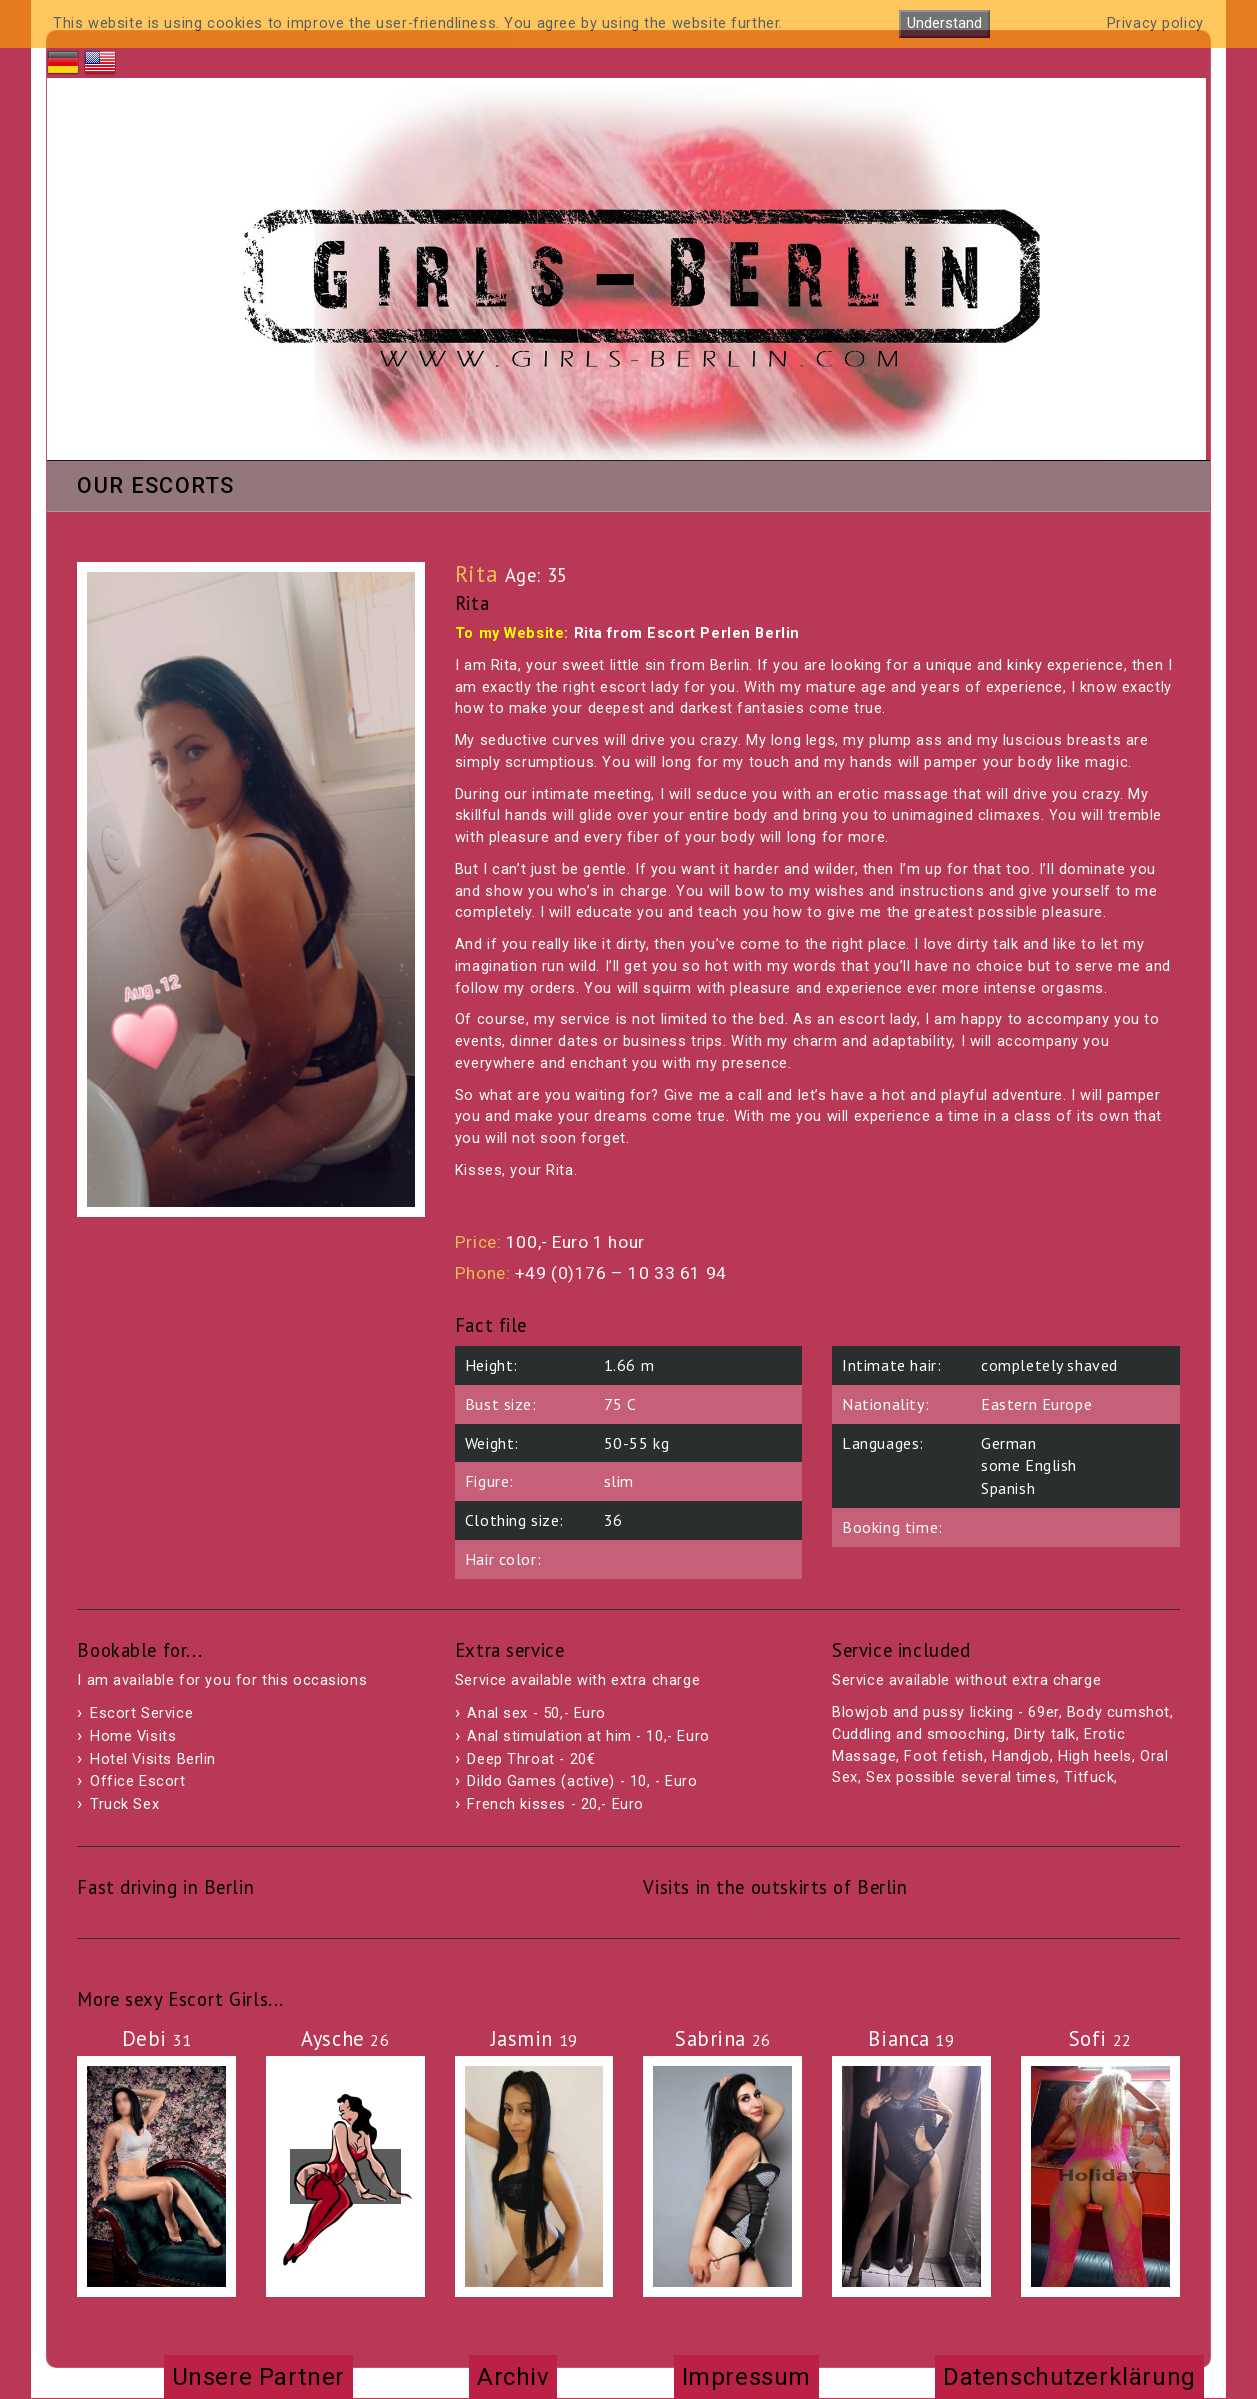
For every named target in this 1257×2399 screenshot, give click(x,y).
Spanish (1008, 1488)
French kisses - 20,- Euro (555, 1804)
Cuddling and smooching (919, 1734)
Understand (944, 23)
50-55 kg (637, 1443)
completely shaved (1049, 1365)
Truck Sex (124, 1804)
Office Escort (138, 1781)
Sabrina (723, 2038)
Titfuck (1089, 1777)
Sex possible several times (961, 1777)
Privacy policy (1155, 23)
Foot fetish (943, 1756)
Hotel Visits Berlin (153, 1759)
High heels (1095, 1756)
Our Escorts (155, 487)
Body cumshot (1118, 1712)
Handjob (1021, 1756)
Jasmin (534, 2038)
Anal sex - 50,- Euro (536, 1713)
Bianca (911, 2038)
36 (613, 1520)
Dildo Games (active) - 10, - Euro (582, 1781)
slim (619, 1481)
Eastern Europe (1036, 1404)
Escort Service (141, 1713)
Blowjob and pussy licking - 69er (945, 1712)
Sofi (1100, 2038)
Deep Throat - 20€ (531, 1759)
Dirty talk (1045, 1734)
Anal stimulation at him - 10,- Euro (588, 1736)
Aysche (345, 2038)
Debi (157, 2038)
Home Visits (133, 1736)
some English (1029, 1465)
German (1008, 1443)
